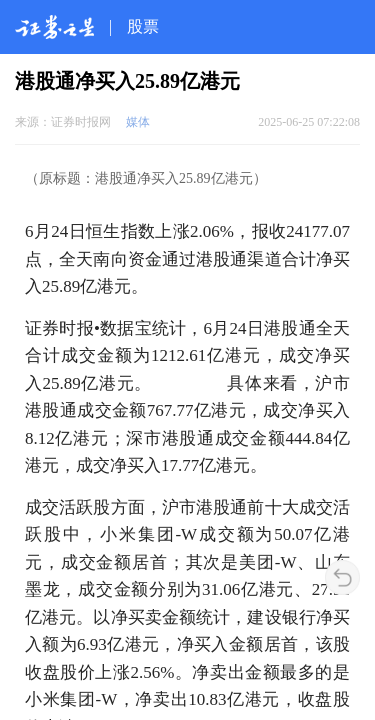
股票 (143, 26)
